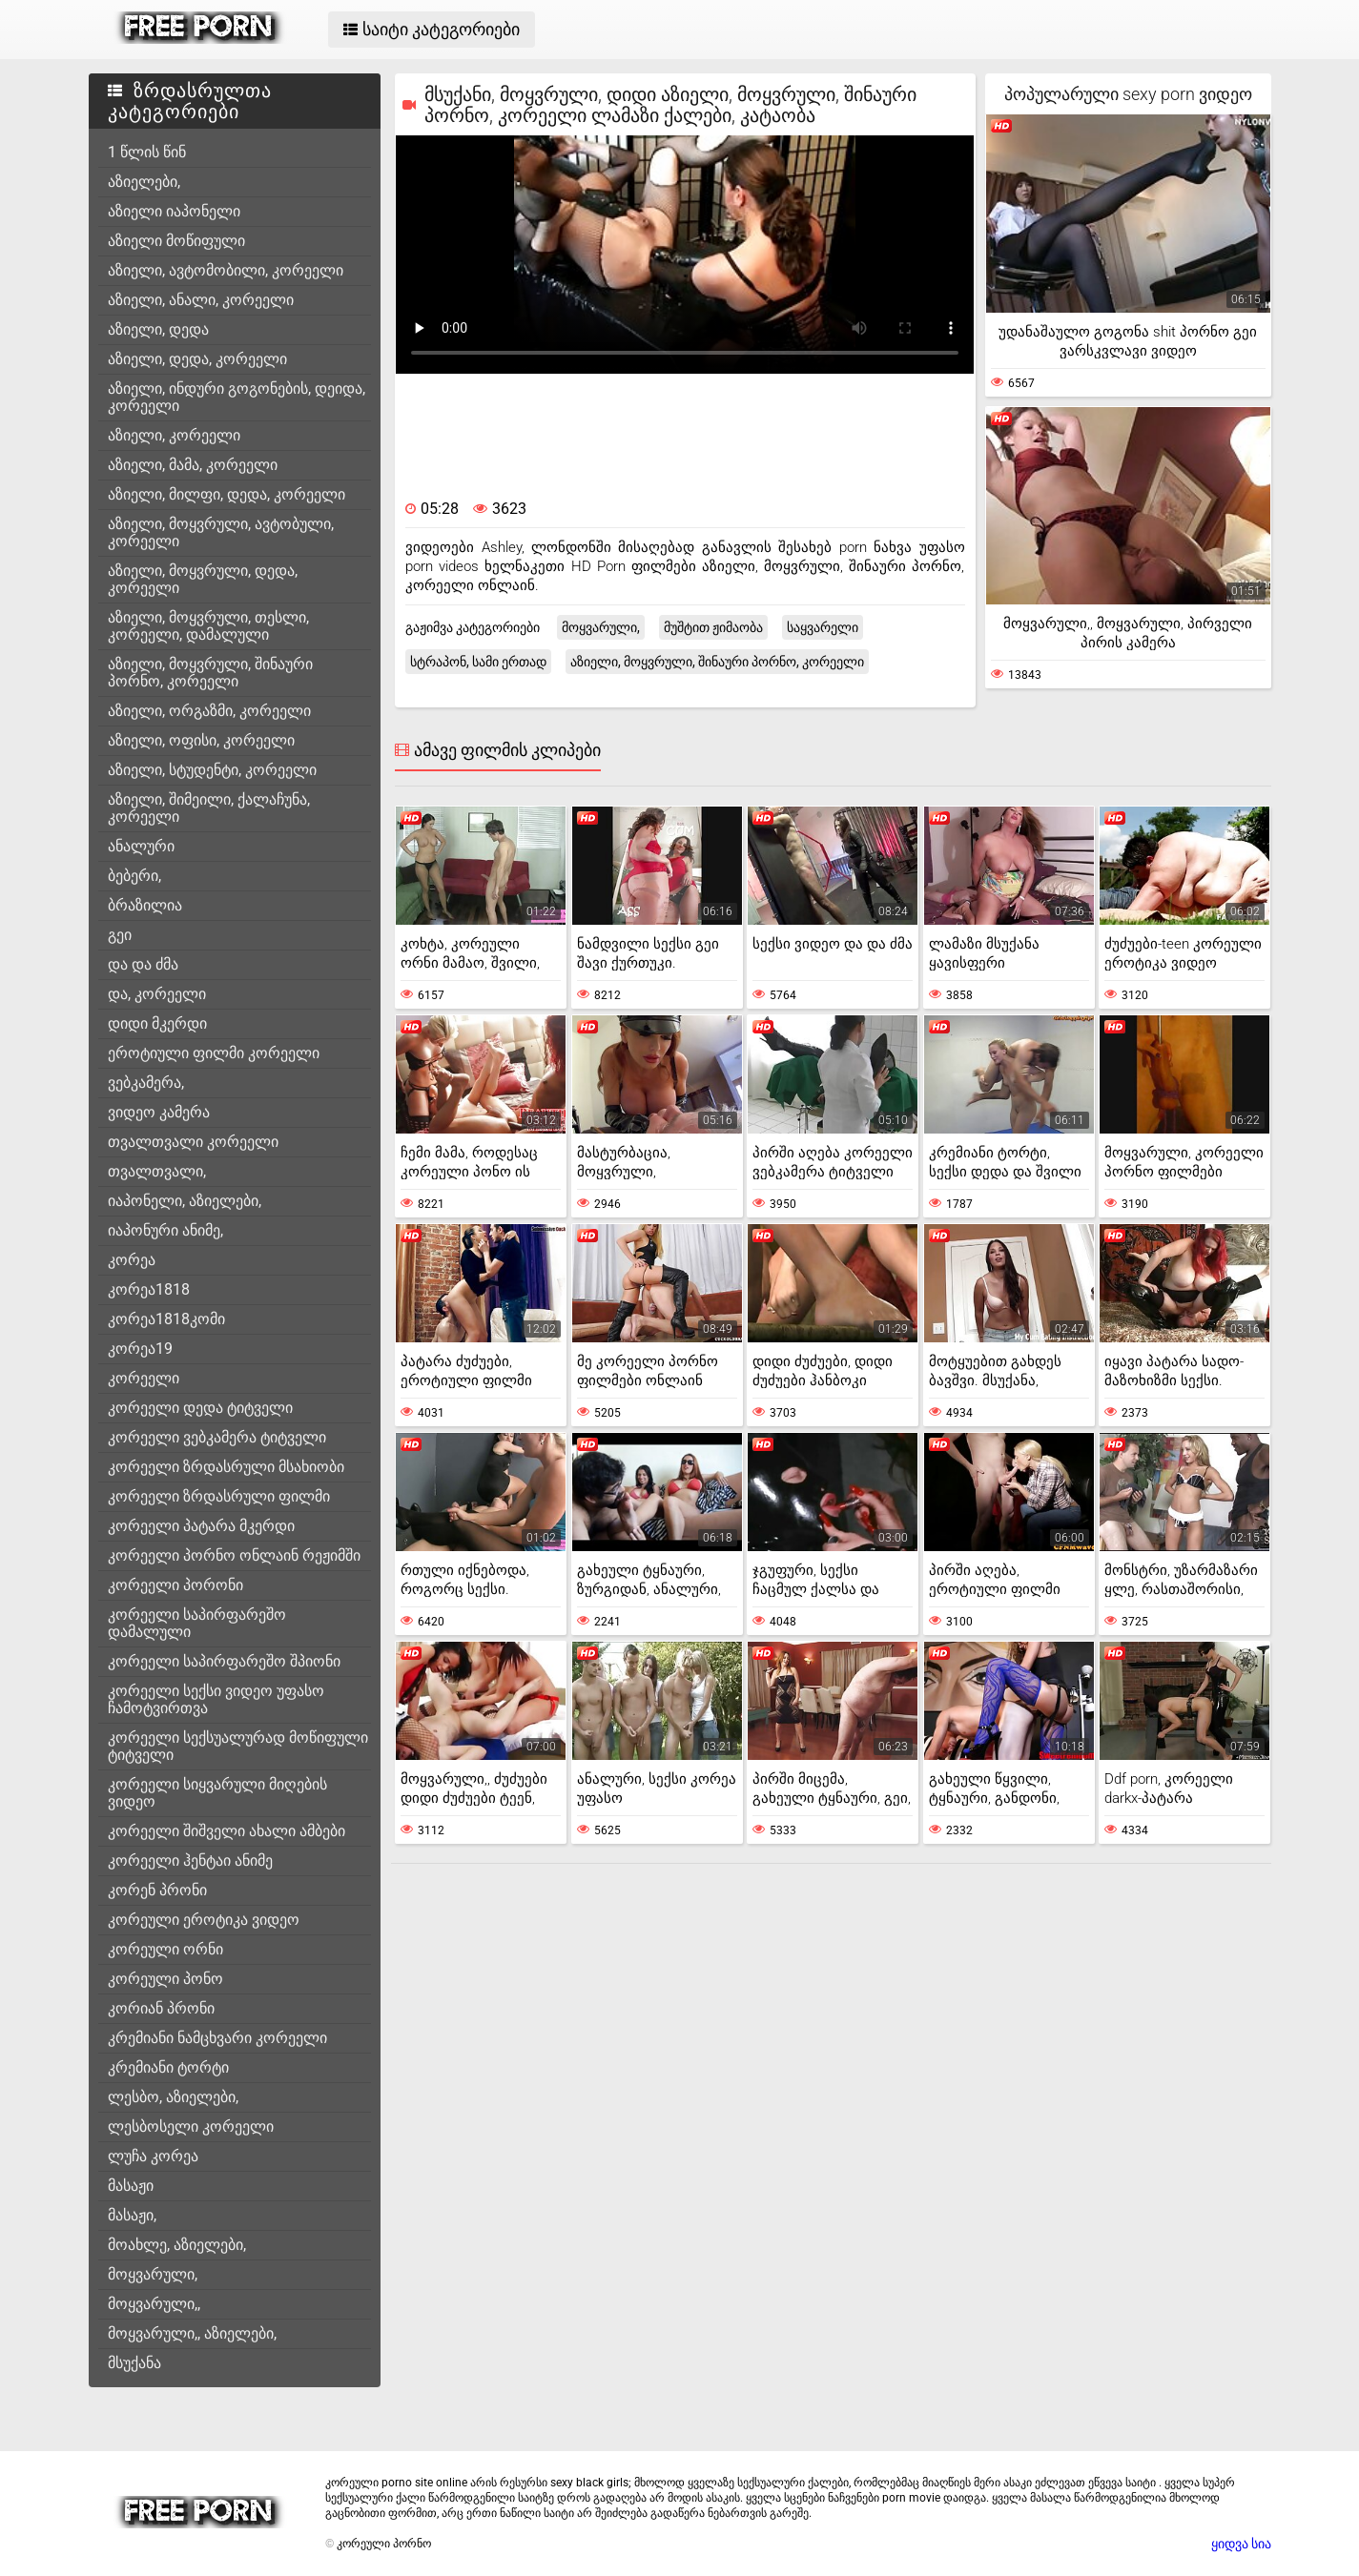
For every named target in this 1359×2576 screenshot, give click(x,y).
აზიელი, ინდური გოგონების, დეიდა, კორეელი (236, 397)
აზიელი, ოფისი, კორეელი (201, 740)
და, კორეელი (157, 994)
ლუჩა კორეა (153, 2156)
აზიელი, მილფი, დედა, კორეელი (226, 494)
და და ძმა (143, 964)
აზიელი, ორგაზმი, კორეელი (209, 711)
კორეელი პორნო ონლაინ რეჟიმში (234, 1555)
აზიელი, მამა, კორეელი (193, 465)
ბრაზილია (145, 905)
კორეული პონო (165, 1979)
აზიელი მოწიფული (176, 241)
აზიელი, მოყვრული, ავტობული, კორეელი (221, 532)
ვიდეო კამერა (159, 1112)
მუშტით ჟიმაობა (713, 627)
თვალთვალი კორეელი (193, 1142)
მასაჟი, (132, 2215)
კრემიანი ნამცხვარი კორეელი (217, 2038)
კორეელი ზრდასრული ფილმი (219, 1496)
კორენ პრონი (157, 1890)
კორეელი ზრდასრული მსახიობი (226, 1467)
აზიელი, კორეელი (174, 435)
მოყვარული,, (154, 2304)
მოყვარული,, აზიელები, (192, 2333)
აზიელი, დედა (158, 329)
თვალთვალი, (157, 1171)
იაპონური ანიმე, (165, 1230)
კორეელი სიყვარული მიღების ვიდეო (217, 1792)
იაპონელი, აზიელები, (184, 1201)
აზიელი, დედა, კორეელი (197, 359)
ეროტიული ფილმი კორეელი (213, 1053)
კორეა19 (140, 1348)
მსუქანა (134, 2363)
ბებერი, (134, 876)
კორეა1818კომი (166, 1319)
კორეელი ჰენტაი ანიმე (190, 1860)
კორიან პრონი (161, 2008)
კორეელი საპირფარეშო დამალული (197, 1623)
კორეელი (143, 1378)
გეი (120, 935)
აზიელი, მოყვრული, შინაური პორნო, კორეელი (210, 672)
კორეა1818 (149, 1289)
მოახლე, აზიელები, (177, 2245)
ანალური (141, 846)
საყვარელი (822, 627)
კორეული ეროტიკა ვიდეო (203, 1920)
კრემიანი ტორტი (168, 2067)
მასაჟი (131, 2186)
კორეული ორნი (165, 1949)
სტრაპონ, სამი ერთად (478, 661)
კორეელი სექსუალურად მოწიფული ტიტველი (238, 1746)
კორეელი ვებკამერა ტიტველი (217, 1437)
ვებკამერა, (146, 1082)
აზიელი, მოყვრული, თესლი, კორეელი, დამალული (208, 626)
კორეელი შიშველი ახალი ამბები (226, 1831)
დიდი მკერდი (157, 1023)
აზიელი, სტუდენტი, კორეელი (212, 770)
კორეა (131, 1260)
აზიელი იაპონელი (174, 211)
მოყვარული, (152, 2274)
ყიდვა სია (1241, 2543)
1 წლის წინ (147, 152)
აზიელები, (144, 182)
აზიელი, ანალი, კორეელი (201, 300)
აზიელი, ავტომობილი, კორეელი (225, 270)
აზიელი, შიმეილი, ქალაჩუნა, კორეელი (209, 808)
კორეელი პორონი (175, 1585)
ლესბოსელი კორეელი (191, 2126)
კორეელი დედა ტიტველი (200, 1408)
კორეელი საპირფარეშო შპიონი (224, 1661)
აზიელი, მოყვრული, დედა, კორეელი (203, 579)
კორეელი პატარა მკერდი (201, 1526)
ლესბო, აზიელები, (173, 2097)
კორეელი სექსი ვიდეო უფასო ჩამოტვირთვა (216, 1699)
